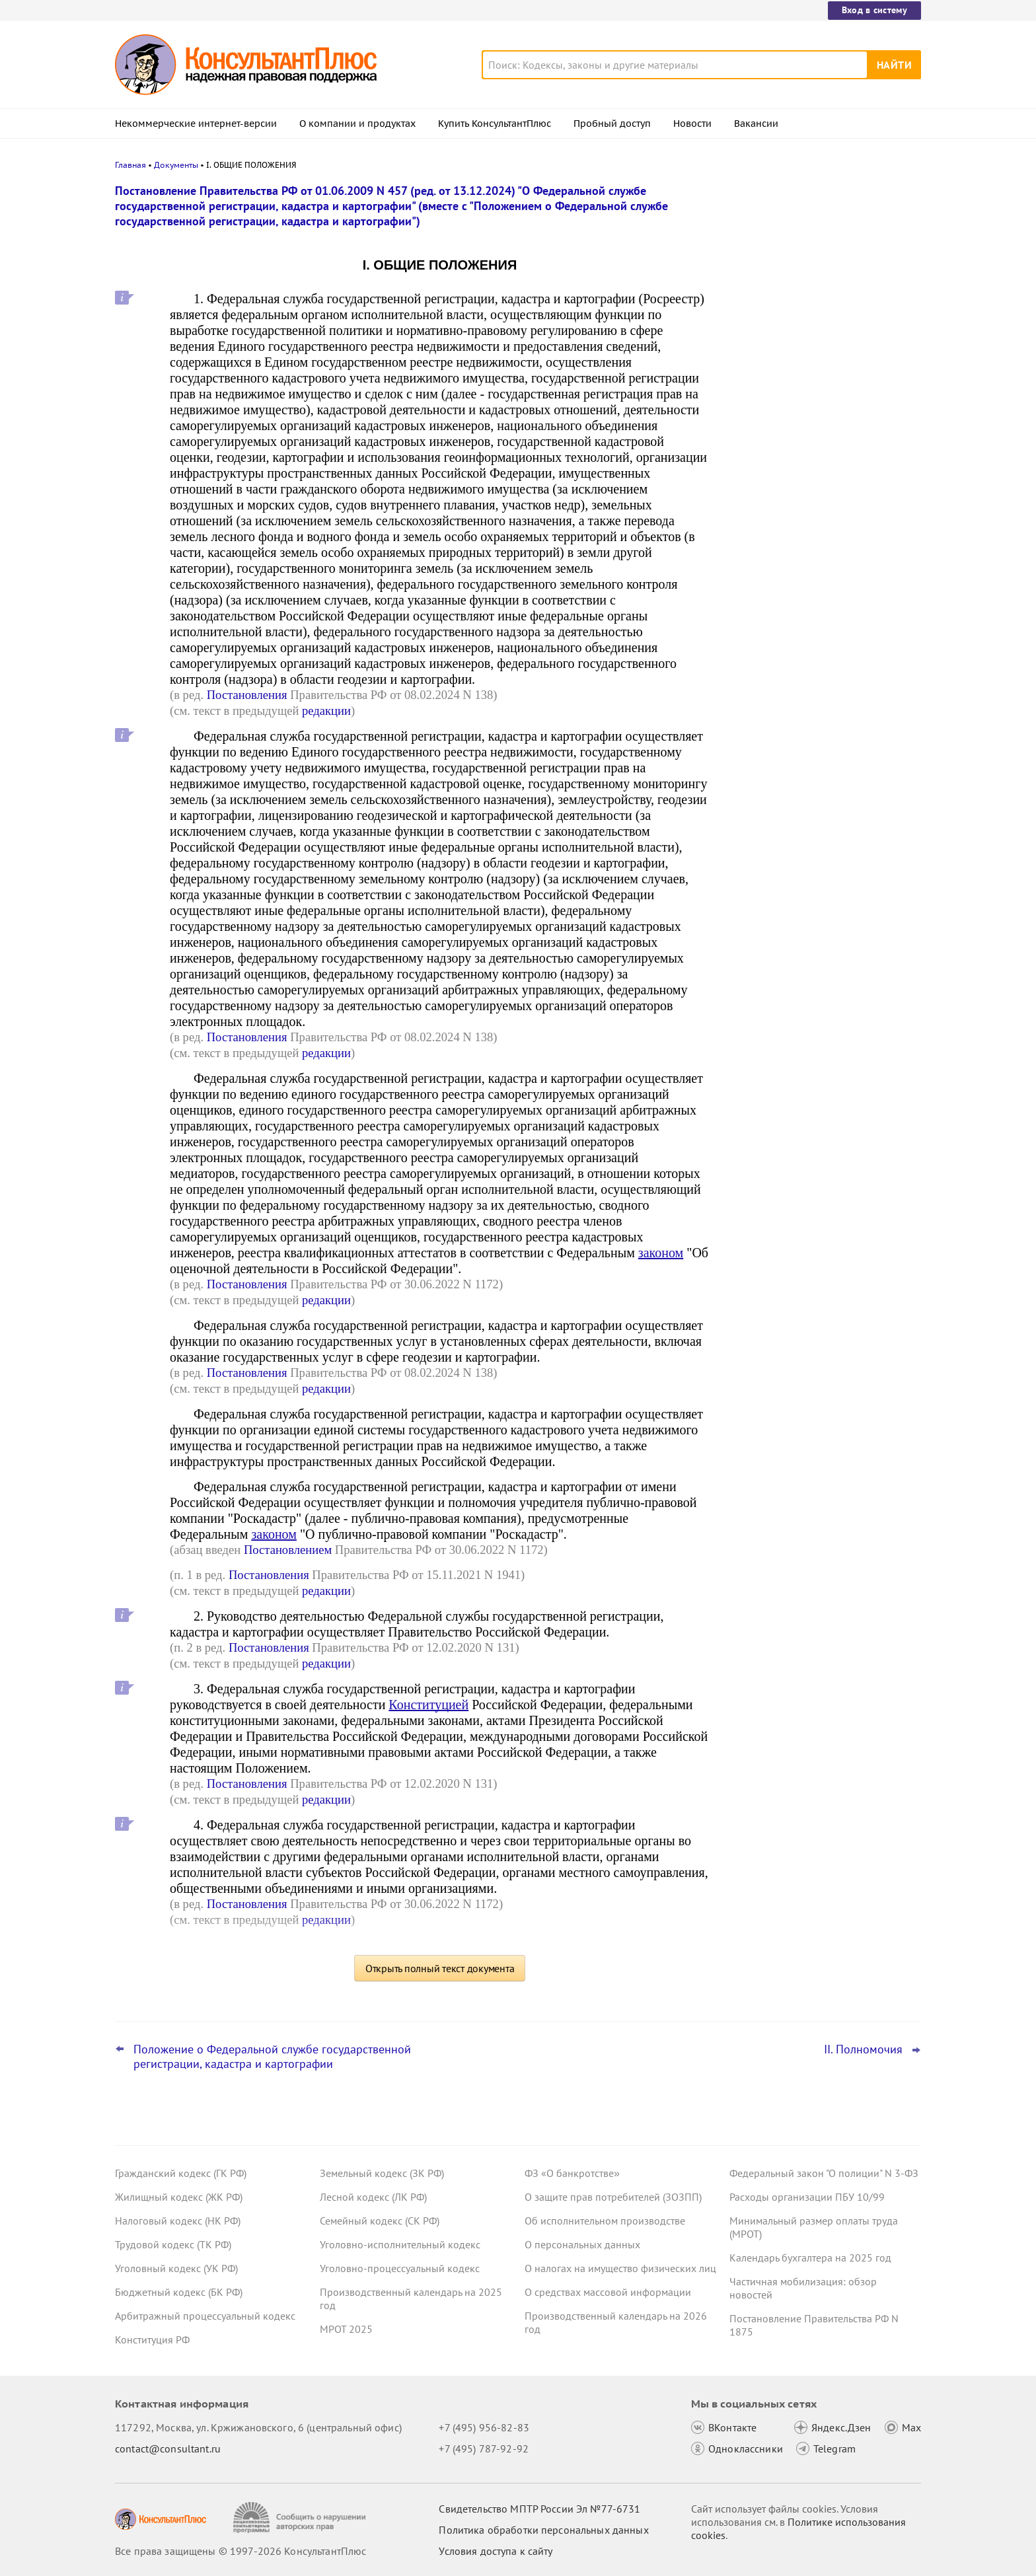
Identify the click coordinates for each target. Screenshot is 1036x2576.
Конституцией (428, 1704)
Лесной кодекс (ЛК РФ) (373, 2196)
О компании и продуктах (357, 123)
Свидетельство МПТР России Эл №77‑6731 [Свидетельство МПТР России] (539, 2508)
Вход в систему (874, 10)
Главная (130, 165)
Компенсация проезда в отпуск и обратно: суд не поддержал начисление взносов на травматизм (815, 330)
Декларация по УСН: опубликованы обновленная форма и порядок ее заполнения (815, 403)
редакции (326, 711)
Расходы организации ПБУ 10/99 (807, 2196)
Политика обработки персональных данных (543, 2529)
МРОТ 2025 (346, 2329)
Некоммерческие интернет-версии (196, 123)
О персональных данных (582, 2244)
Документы (176, 165)
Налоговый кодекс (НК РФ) (177, 2220)
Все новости (764, 517)
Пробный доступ (612, 123)
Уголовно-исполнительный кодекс (400, 2244)
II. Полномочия (863, 2049)
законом (660, 1252)
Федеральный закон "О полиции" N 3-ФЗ (823, 2173)
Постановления (247, 695)
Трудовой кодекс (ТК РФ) (173, 2244)
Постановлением (288, 1550)
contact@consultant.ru (168, 2448)
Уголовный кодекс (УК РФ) (176, 2268)
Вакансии (756, 123)
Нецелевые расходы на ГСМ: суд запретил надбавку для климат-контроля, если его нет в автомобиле (819, 474)
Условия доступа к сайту (495, 2551)
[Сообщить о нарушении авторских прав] (301, 2517)
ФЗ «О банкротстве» (572, 2173)
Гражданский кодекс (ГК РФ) (180, 2173)
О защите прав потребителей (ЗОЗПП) (613, 2196)
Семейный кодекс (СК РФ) (379, 2220)
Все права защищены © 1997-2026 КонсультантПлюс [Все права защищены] (240, 2551)
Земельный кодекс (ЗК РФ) (382, 2173)
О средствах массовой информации (608, 2292)
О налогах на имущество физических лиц (620, 2268)
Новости (692, 123)
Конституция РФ (152, 2339)
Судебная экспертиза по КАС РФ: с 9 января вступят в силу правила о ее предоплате (818, 259)
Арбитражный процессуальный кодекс (205, 2315)
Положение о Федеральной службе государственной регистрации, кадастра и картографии (272, 2056)
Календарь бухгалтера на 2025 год (810, 2257)
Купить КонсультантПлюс (494, 123)
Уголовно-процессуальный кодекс (400, 2268)
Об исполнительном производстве (605, 2220)
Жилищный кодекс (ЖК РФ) (178, 2196)
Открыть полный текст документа (440, 1968)
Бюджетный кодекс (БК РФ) (178, 2292)
